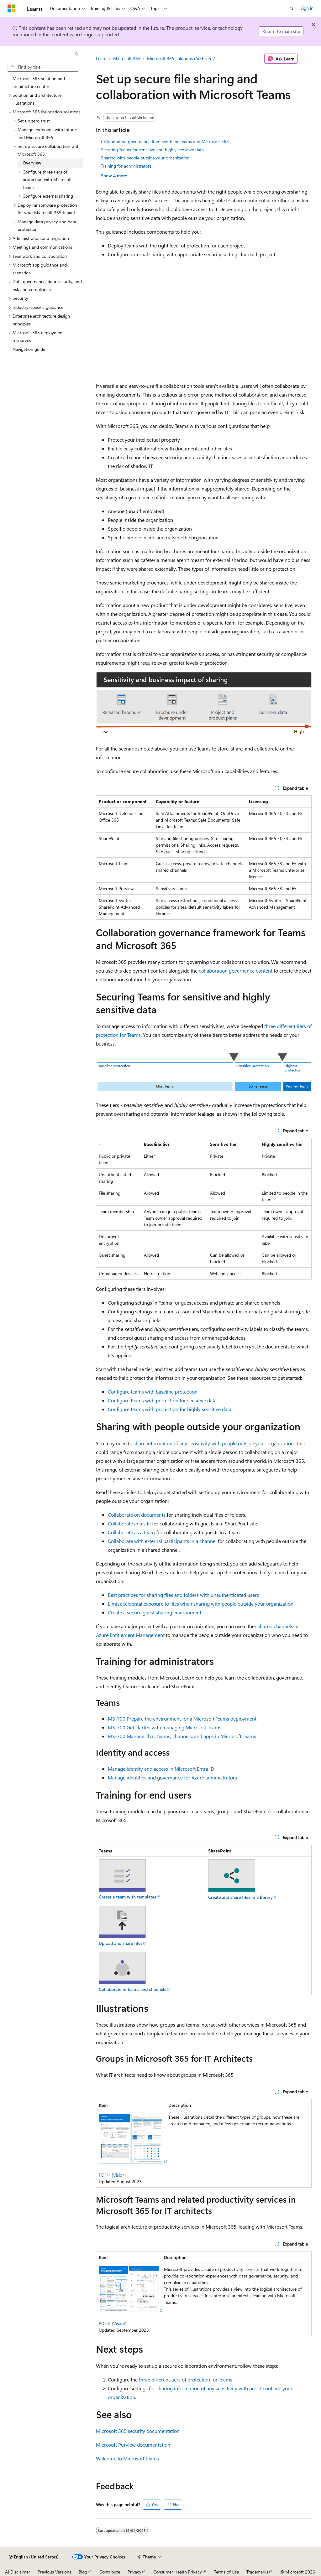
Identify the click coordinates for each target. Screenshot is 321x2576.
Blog (83, 2572)
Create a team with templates (127, 1897)
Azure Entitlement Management (130, 1635)
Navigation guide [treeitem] (29, 349)
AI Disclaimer (17, 2572)
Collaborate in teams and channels (132, 1989)
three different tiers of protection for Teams (185, 2379)
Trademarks (257, 2572)
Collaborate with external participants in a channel (162, 1541)
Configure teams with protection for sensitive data (162, 1400)
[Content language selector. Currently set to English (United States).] (33, 2557)
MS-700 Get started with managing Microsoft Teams (164, 1727)
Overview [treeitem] (32, 163)
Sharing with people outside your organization (145, 158)
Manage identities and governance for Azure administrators (172, 1777)
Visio (117, 2175)
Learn (101, 58)
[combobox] (43, 67)
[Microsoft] (12, 8)
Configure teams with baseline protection (152, 1391)
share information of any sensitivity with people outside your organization (214, 1443)
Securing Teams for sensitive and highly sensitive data (152, 150)
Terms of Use (226, 2572)
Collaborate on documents (137, 1514)
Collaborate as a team (131, 1532)
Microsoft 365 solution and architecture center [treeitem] (39, 82)
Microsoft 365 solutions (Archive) (179, 58)
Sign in (306, 8)
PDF (103, 2175)
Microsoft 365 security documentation (138, 2431)
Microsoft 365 (126, 58)
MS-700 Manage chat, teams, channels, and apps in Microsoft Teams (182, 1736)
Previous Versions (54, 2572)
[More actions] (305, 59)
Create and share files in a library (240, 1897)
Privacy (134, 2572)
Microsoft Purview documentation (133, 2444)
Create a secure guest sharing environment (154, 1612)
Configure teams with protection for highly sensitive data (169, 1409)
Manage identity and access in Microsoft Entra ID (161, 1768)
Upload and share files (120, 1943)
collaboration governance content (235, 970)
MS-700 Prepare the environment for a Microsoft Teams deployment (182, 1718)
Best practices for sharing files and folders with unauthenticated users (183, 1595)
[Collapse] (76, 54)
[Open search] (291, 8)
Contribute (109, 2572)
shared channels (275, 1626)
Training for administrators (126, 166)
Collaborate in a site (129, 1523)
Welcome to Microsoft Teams (127, 2458)
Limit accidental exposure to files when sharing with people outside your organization (200, 1603)
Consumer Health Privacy (177, 2572)
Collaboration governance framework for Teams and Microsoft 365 (165, 141)
